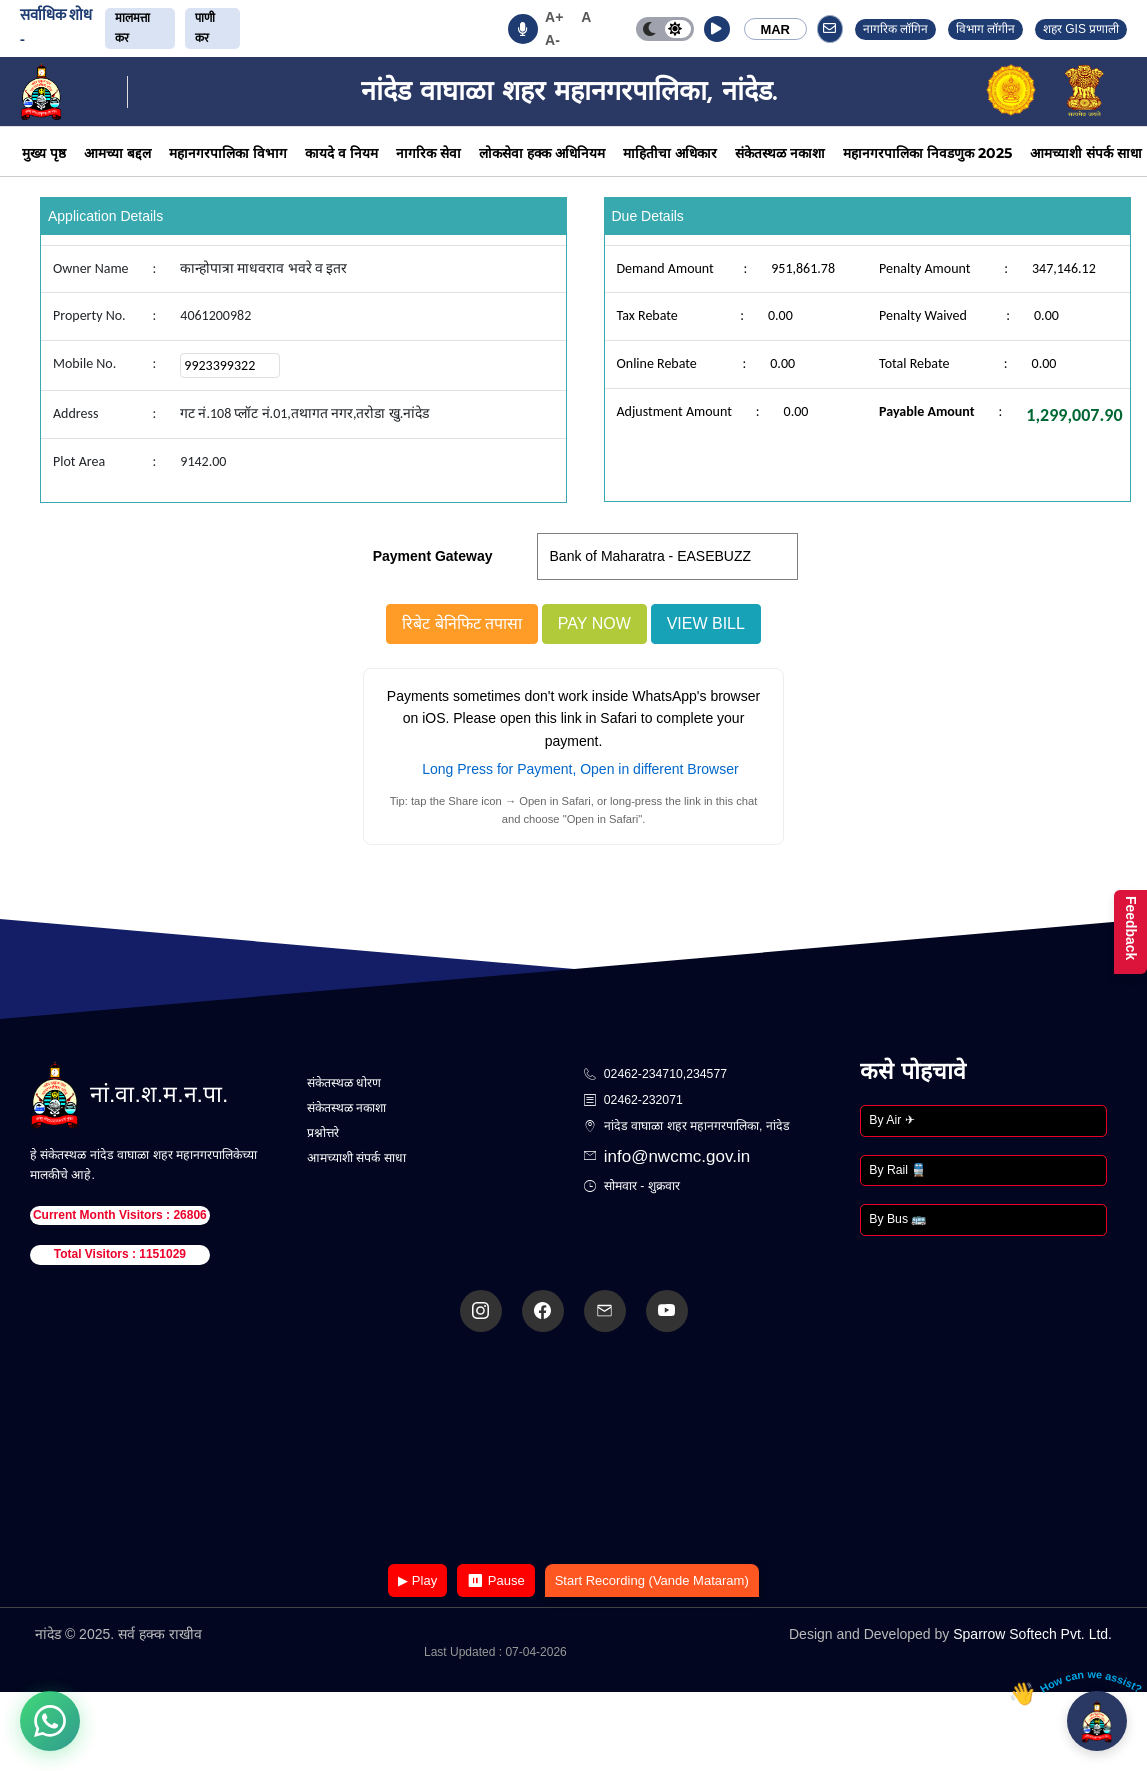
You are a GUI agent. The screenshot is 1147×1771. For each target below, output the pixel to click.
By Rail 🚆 (897, 1170)
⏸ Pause (495, 1580)
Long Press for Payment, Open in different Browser (580, 769)
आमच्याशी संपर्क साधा (1086, 153)
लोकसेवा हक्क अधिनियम (542, 153)
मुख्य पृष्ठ (44, 153)
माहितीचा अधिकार (670, 153)
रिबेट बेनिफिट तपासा (462, 623)
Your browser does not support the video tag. (574, 1449)
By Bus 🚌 (897, 1219)
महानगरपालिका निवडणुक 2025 (927, 153)
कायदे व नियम (341, 153)
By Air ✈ (891, 1120)
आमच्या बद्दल (117, 153)
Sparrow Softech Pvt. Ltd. (1032, 1634)
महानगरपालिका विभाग (228, 153)
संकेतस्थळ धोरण (344, 1083)
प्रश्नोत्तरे (323, 1133)
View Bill (706, 623)
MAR (775, 29)
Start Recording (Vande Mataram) (652, 1580)
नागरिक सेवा (428, 153)
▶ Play (417, 1580)
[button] (717, 29)
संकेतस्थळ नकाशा (780, 153)
